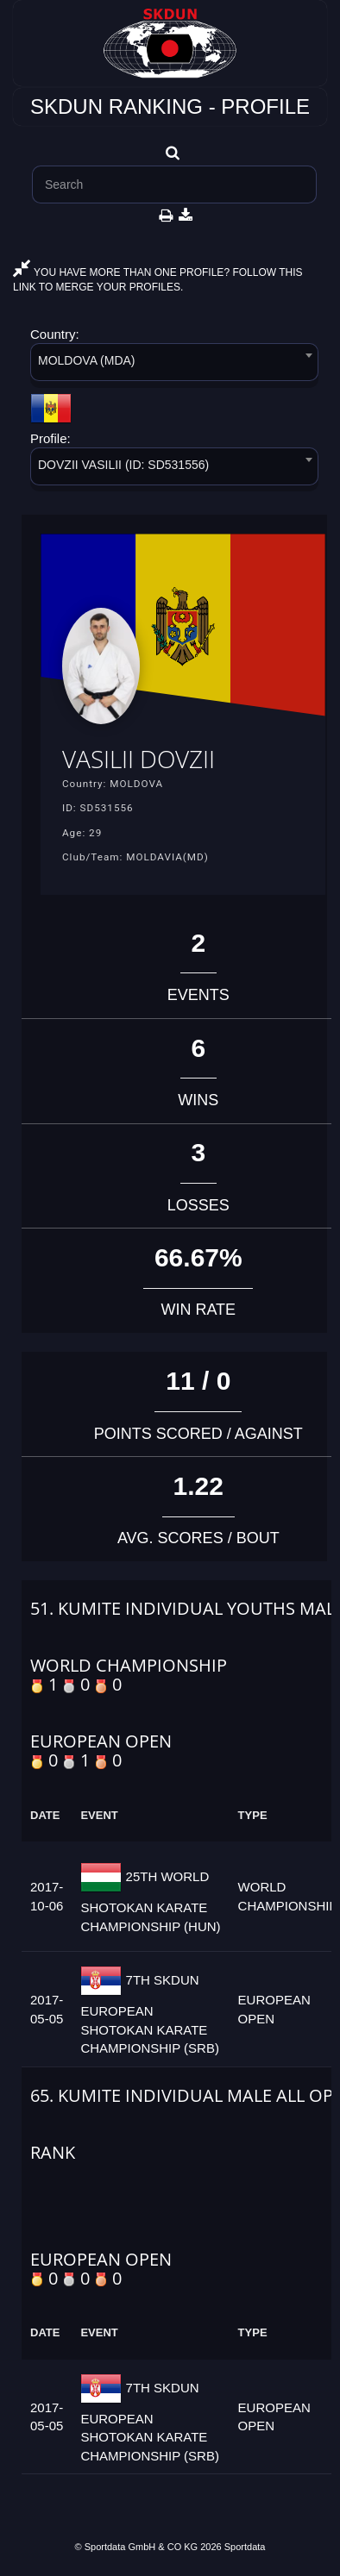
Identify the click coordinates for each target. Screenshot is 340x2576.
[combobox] (174, 365)
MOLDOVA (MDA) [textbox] (86, 360)
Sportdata (245, 2547)
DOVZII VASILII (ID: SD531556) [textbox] (123, 465)
